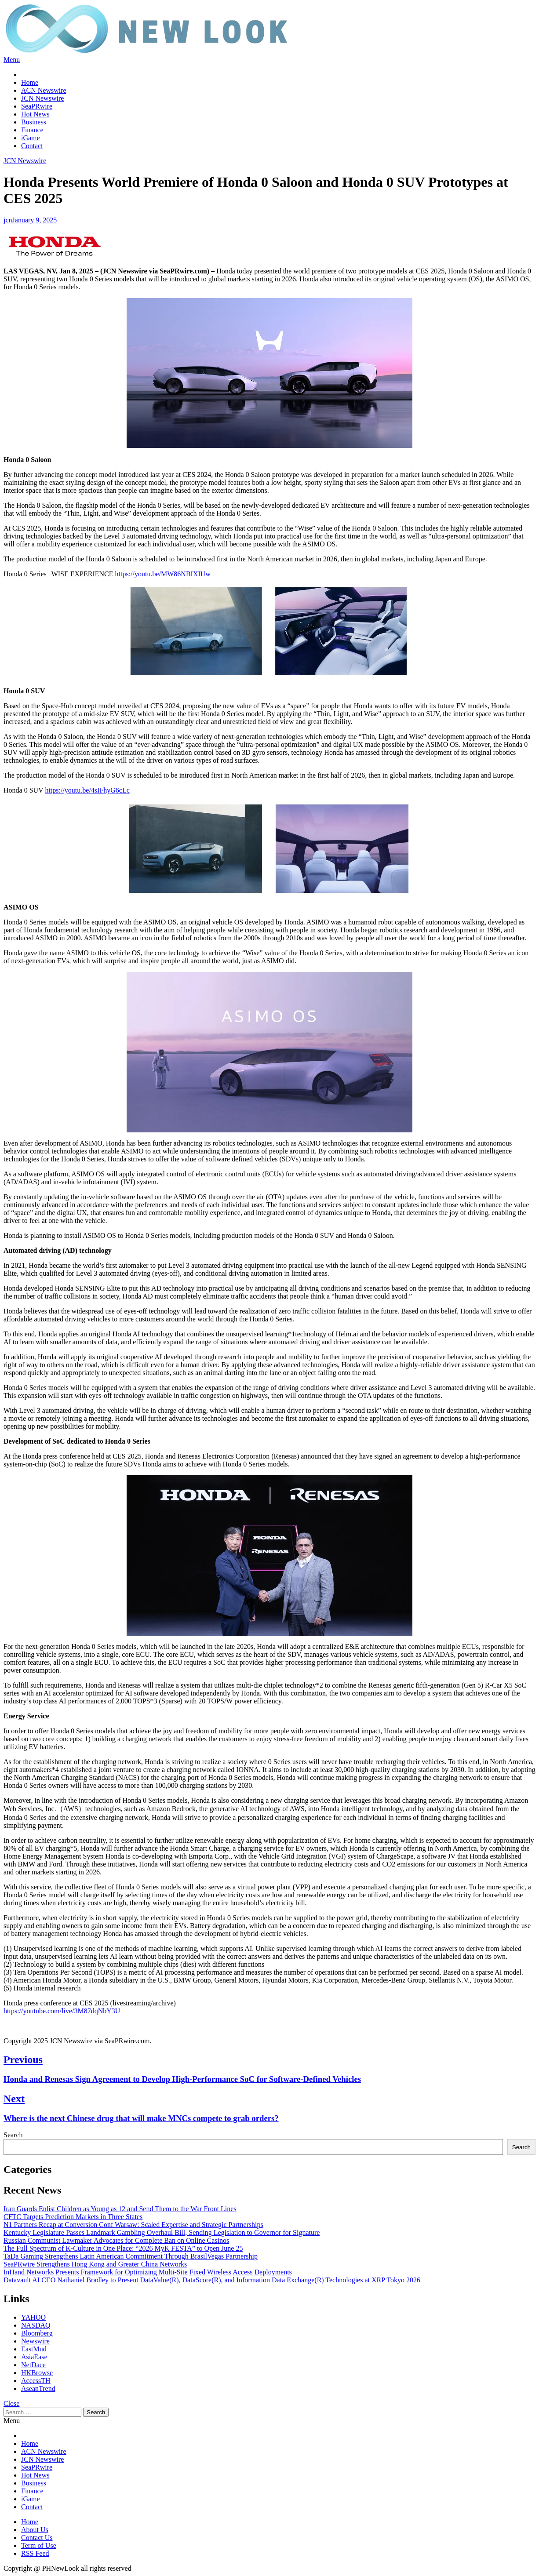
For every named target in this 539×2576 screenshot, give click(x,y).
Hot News (35, 114)
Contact (32, 145)
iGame (30, 138)
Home (29, 82)
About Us (34, 2529)
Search (13, 2135)
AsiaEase (34, 2357)
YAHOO (33, 2317)
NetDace (33, 2365)
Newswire (35, 2341)
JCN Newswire (42, 98)
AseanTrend (38, 2388)
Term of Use (38, 2545)
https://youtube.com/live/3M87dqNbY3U (62, 2011)
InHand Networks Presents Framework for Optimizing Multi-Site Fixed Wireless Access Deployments (148, 2272)
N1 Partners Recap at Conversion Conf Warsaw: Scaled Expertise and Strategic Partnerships (133, 2224)
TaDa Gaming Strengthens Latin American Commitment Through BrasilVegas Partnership (131, 2256)
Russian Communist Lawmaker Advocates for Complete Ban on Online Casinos (116, 2240)
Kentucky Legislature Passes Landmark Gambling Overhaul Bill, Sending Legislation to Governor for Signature (162, 2232)
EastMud (34, 2349)
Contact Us (37, 2537)
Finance (32, 130)
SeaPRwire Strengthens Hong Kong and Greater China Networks (95, 2264)
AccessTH (36, 2380)
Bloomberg (37, 2333)
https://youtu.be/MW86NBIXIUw (163, 574)
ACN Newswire (43, 90)
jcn (8, 220)
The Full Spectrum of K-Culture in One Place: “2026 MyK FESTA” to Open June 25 (123, 2248)
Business (33, 122)
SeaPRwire (36, 106)
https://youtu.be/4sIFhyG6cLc (87, 790)
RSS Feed (35, 2553)
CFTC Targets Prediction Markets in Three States (73, 2216)
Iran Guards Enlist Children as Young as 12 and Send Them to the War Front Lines (120, 2208)
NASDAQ (36, 2325)
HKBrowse (37, 2372)
